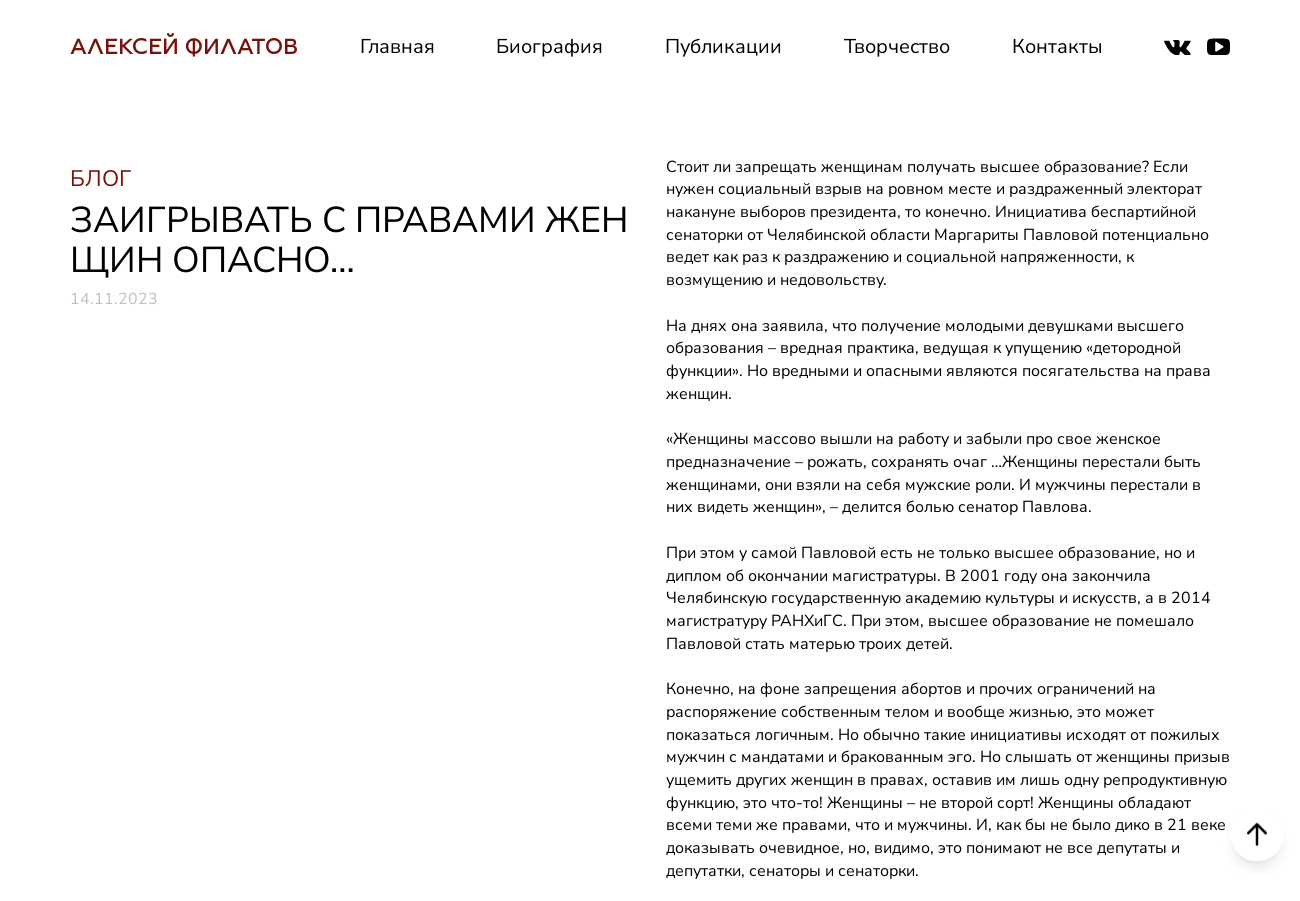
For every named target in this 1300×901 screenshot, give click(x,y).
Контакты (1057, 46)
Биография (549, 46)
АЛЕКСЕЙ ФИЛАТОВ (184, 46)
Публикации (723, 46)
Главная (397, 46)
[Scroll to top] (1257, 834)
